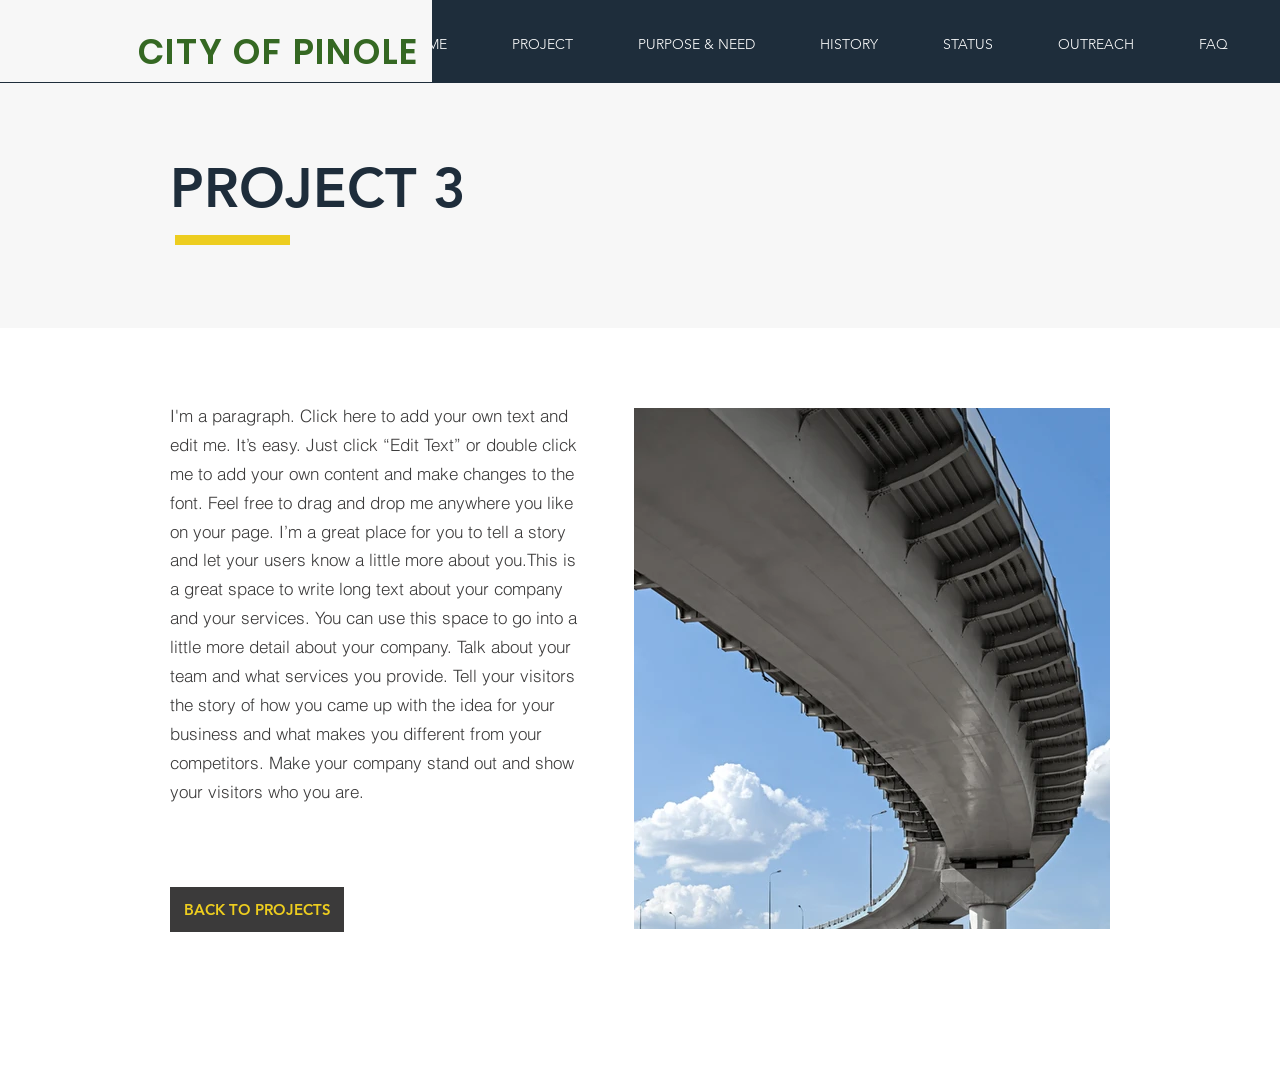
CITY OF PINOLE (279, 51)
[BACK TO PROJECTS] (257, 909)
